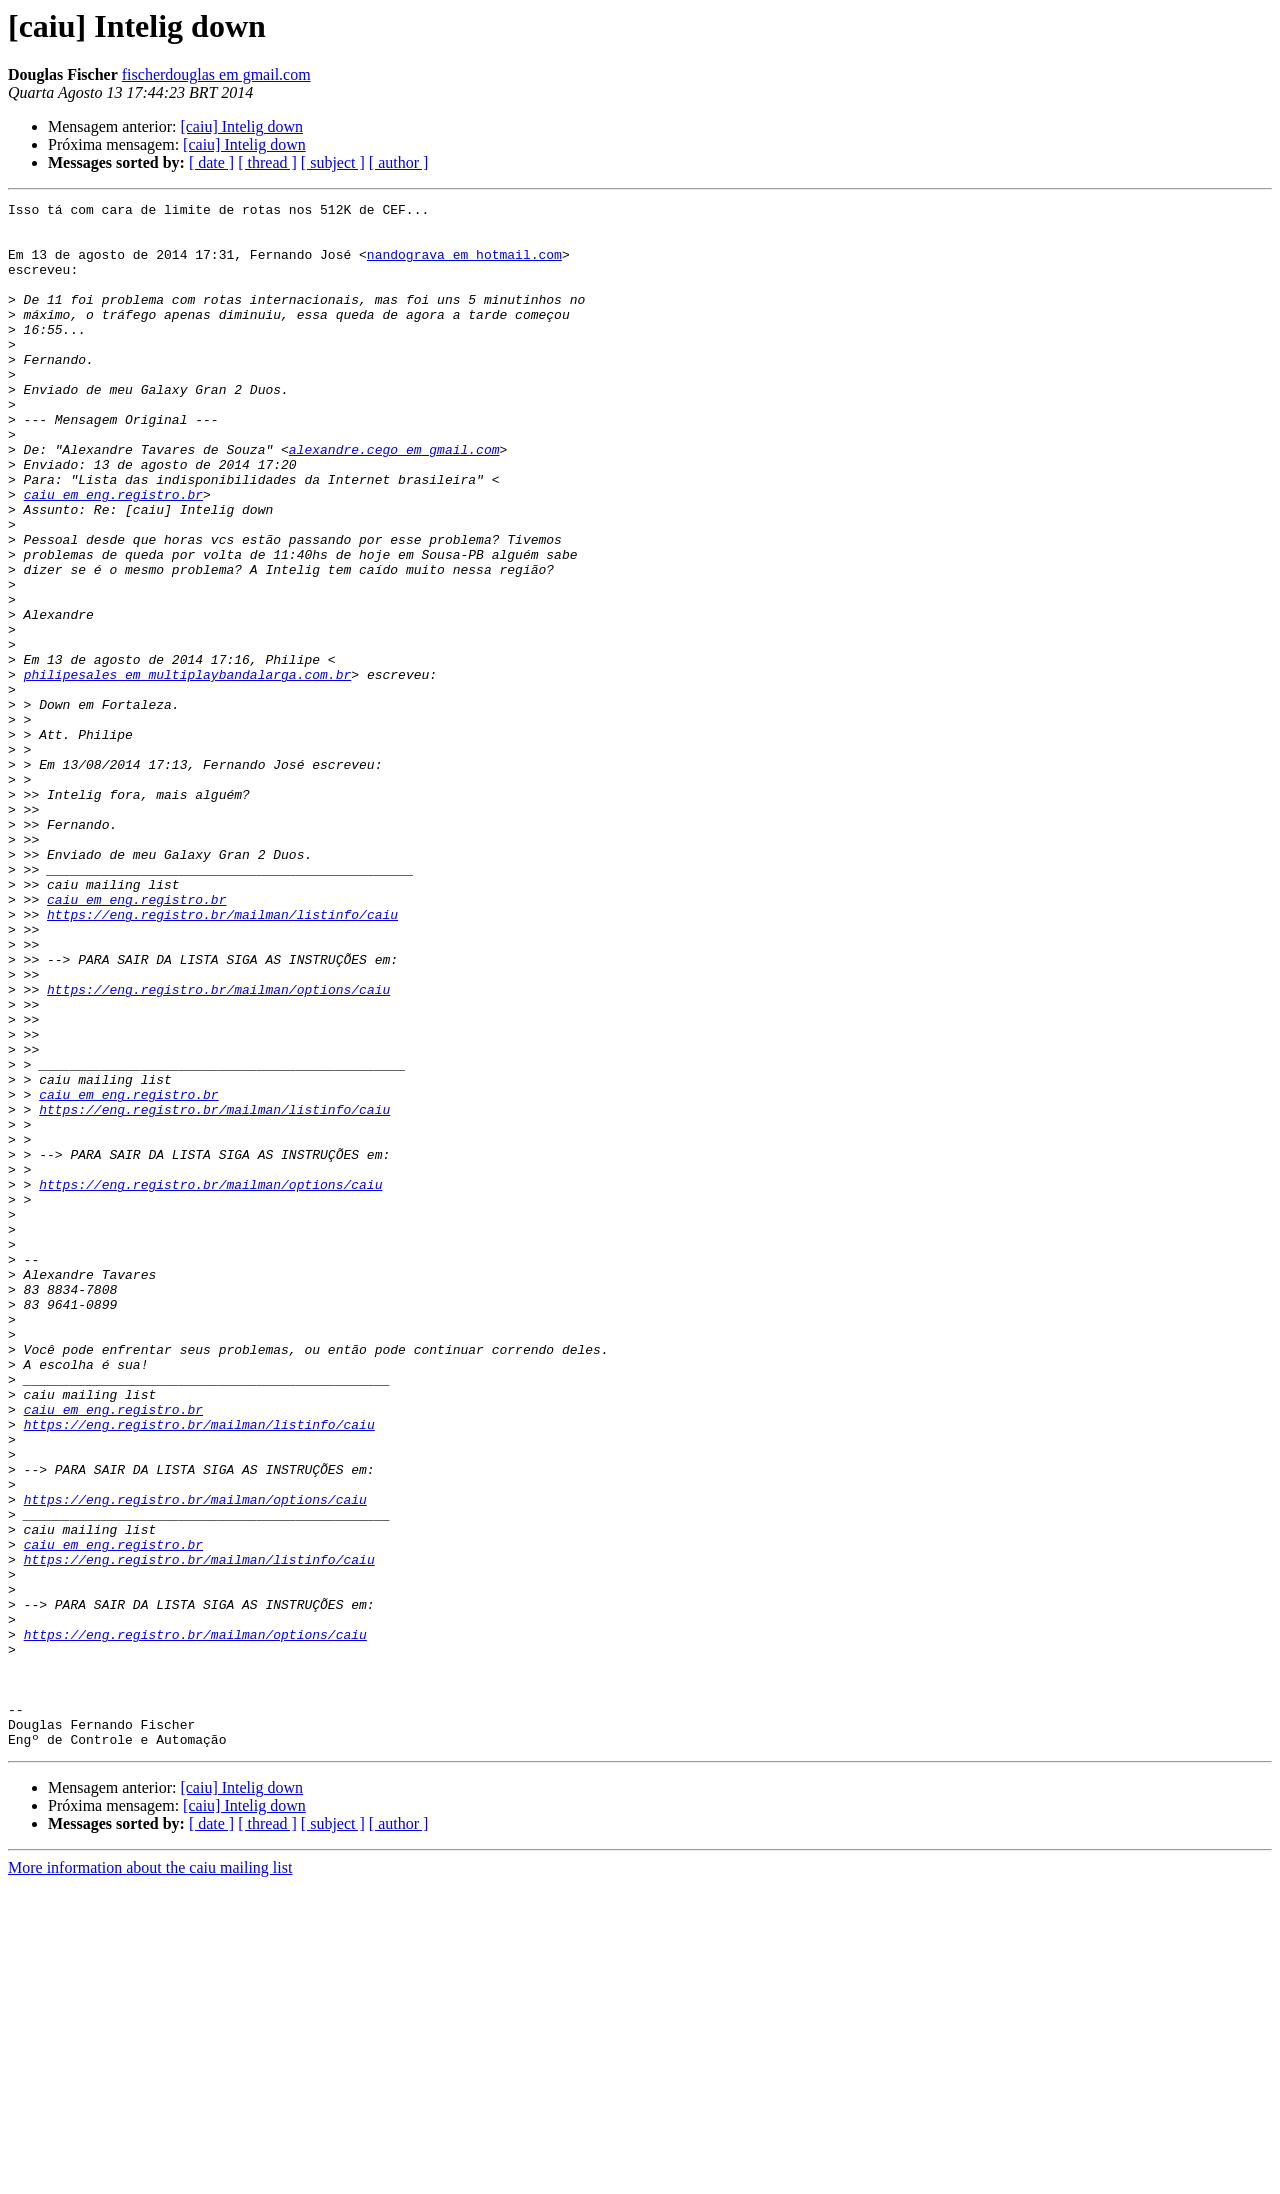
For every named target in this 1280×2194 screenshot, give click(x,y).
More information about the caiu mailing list (150, 2176)
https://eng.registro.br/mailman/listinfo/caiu (222, 1058)
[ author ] (399, 162)
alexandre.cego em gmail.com (394, 500)
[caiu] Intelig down (241, 126)
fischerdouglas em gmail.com (216, 74)
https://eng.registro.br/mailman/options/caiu (218, 1148)
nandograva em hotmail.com (464, 266)
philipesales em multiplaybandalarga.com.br (188, 770)
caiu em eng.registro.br (113, 554)
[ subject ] (333, 162)
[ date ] (211, 162)
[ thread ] (267, 162)
